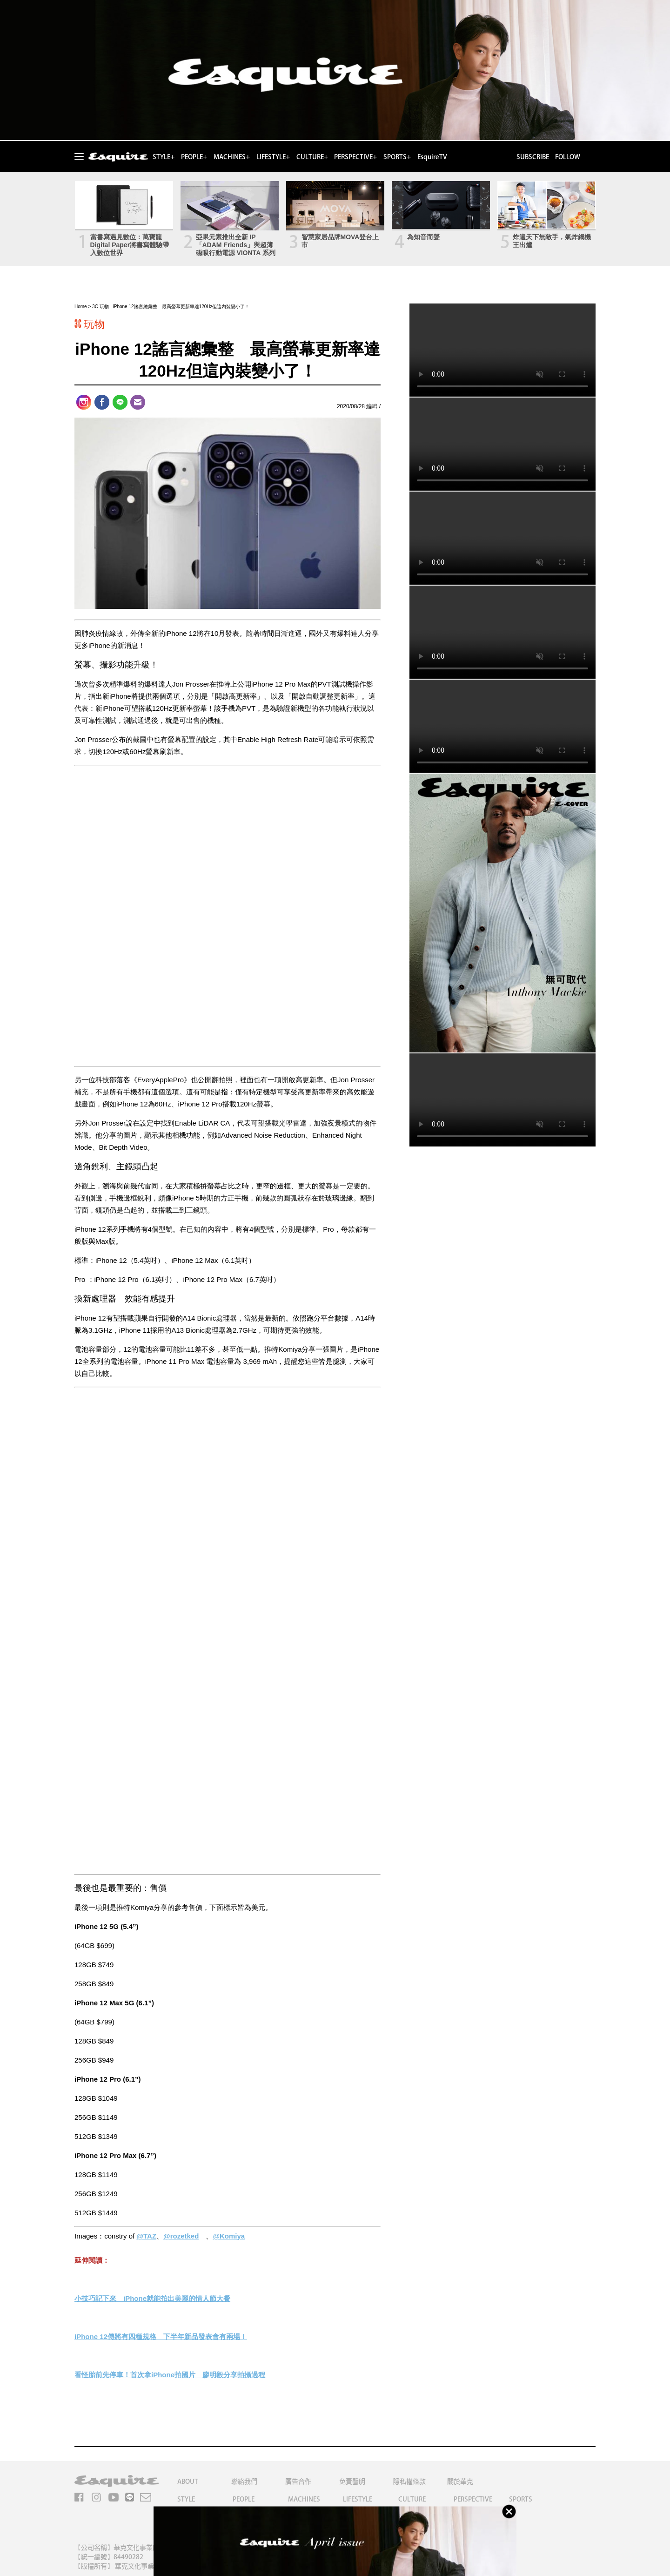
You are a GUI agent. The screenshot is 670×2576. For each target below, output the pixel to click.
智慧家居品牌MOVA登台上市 (340, 241)
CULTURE (412, 2499)
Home (80, 306)
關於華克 (460, 2481)
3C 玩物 (100, 306)
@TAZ (146, 2236)
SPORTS (520, 2499)
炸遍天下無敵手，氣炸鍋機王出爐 (552, 241)
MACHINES (304, 2499)
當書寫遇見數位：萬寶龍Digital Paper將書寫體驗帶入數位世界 (129, 244)
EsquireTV (432, 157)
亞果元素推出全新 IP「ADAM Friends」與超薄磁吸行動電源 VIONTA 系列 (235, 244)
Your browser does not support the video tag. (502, 350)
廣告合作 (298, 2481)
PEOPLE (244, 2499)
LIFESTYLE (357, 2499)
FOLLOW (567, 157)
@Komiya (229, 2236)
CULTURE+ (312, 157)
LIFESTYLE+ (273, 157)
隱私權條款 (409, 2481)
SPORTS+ (397, 157)
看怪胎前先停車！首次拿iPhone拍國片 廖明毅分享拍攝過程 (169, 2375)
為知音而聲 (423, 237)
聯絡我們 (244, 2481)
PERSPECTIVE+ (355, 157)
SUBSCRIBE (532, 157)
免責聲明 (352, 2481)
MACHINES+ (232, 157)
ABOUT (187, 2481)
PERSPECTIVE (473, 2499)
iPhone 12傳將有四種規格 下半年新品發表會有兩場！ (160, 2336)
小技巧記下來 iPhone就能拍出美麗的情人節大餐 (152, 2298)
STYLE (186, 2499)
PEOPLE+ (194, 157)
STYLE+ (163, 157)
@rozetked (181, 2236)
